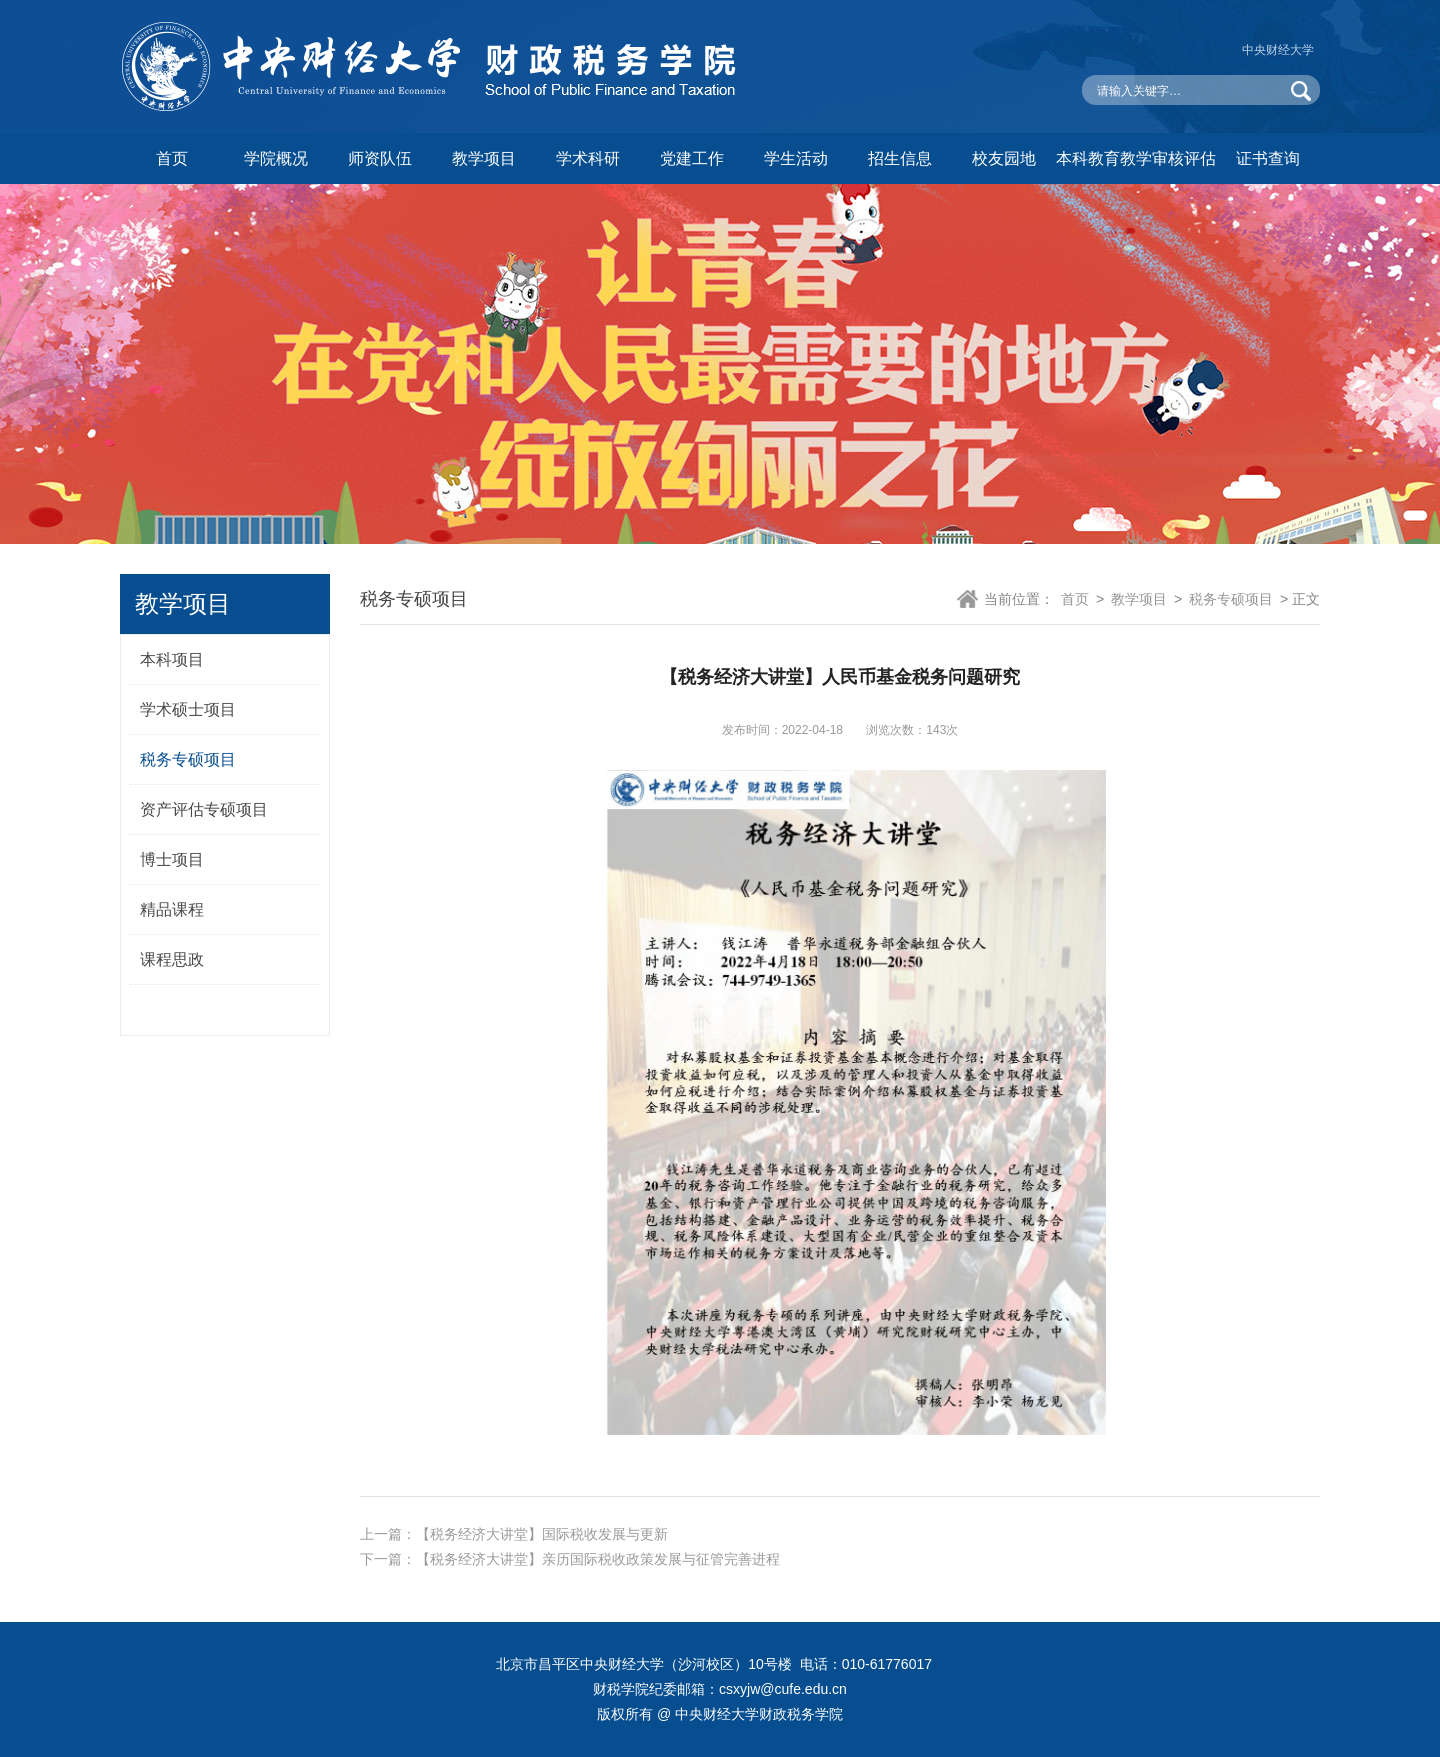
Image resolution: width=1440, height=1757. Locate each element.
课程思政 (172, 959)
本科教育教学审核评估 (1136, 158)
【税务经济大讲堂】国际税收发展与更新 (542, 1534)
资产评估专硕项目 (204, 809)
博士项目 (172, 859)
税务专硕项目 (188, 759)
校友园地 (1004, 158)
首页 (172, 158)
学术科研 (588, 158)
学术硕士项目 (188, 709)
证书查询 (1268, 158)
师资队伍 (380, 158)
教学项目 (484, 158)
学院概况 (276, 158)
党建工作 (692, 158)
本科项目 (172, 659)
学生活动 (796, 158)
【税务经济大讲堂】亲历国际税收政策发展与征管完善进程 (598, 1559)
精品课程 (172, 909)
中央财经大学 (1278, 50)
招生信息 (900, 158)
